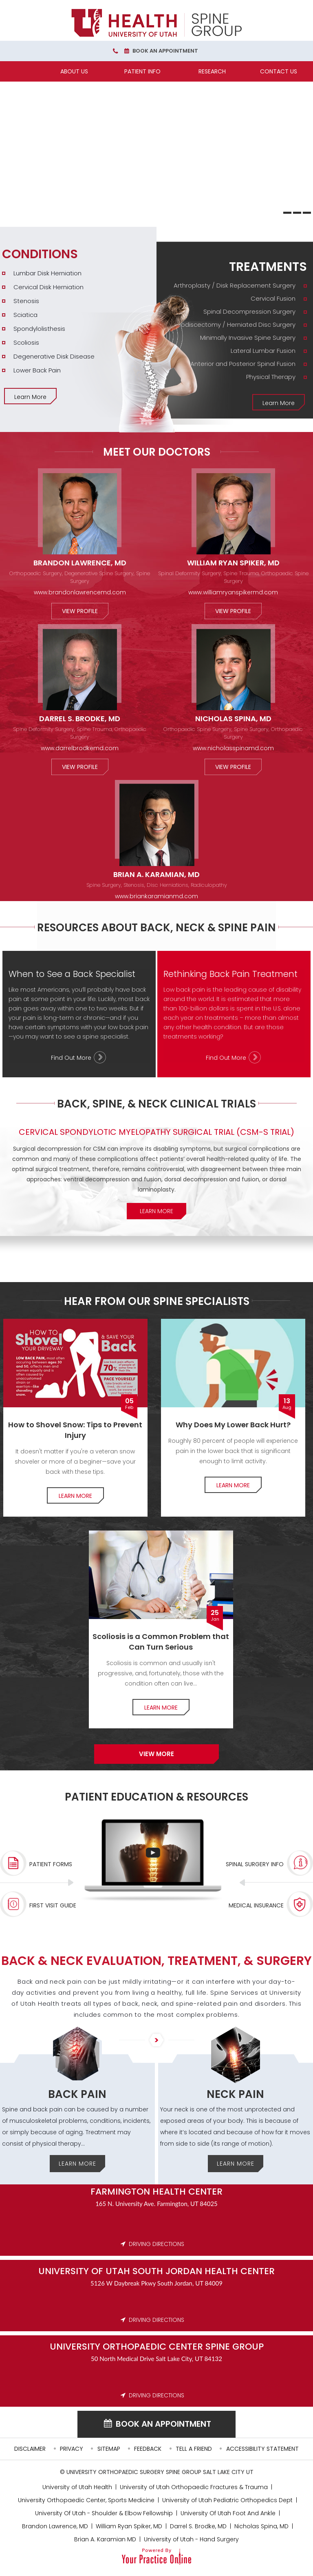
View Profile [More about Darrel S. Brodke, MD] (80, 767)
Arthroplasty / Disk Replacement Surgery (234, 285)
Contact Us (278, 71)
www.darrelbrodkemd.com (80, 748)
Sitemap (108, 2449)
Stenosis (26, 301)
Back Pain (77, 2094)
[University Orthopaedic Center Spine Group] (156, 23)
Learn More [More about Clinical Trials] (156, 1211)
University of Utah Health (77, 2487)
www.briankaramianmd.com (156, 896)
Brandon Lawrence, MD (79, 563)
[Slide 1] (287, 213)
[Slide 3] (307, 213)
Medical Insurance (256, 1905)
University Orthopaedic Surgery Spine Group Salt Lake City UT (159, 2472)
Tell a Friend (194, 2449)
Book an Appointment (165, 51)
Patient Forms (50, 1864)
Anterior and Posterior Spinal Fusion (242, 363)
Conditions (40, 254)
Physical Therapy (270, 376)
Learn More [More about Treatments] (278, 403)
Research (212, 71)
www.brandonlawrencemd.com (80, 592)
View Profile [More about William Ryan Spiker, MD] (233, 611)
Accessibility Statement (262, 2449)
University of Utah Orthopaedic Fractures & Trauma (194, 2487)
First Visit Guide (52, 1905)
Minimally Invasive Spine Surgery (247, 337)
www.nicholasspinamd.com (233, 748)
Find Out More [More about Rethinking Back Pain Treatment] (226, 1058)
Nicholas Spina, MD (233, 718)
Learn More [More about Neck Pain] (235, 2164)
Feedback (147, 2449)
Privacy (71, 2449)
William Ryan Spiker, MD (233, 563)
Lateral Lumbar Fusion (263, 350)
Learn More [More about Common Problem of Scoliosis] (161, 1707)
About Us (74, 71)
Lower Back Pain (37, 370)
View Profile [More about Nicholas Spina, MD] (233, 767)
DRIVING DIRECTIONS (156, 2244)
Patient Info (142, 71)
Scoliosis (26, 342)
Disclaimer (30, 2449)
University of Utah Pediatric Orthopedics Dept (227, 2500)
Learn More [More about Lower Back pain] (233, 1485)
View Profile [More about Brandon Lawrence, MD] (80, 611)
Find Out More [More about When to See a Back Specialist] (71, 1058)
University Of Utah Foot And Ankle (228, 2513)
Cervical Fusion (273, 298)
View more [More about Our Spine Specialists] (156, 1754)
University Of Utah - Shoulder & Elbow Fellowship (104, 2513)
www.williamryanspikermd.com (233, 592)
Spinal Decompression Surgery (249, 311)
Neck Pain (235, 2094)
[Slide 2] (297, 213)
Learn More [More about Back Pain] (77, 2164)
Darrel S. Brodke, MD (79, 718)
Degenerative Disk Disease (54, 356)
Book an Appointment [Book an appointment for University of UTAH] (163, 2424)
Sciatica (25, 314)
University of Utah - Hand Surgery (191, 2539)
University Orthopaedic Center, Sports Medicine (86, 2500)
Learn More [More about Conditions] (30, 397)
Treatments (268, 266)
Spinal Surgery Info (255, 1864)
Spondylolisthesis (39, 328)
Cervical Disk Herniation (48, 287)
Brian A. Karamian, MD (156, 874)
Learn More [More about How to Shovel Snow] (75, 1496)
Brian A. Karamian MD (105, 2539)
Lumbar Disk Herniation (47, 273)
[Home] (34, 71)
